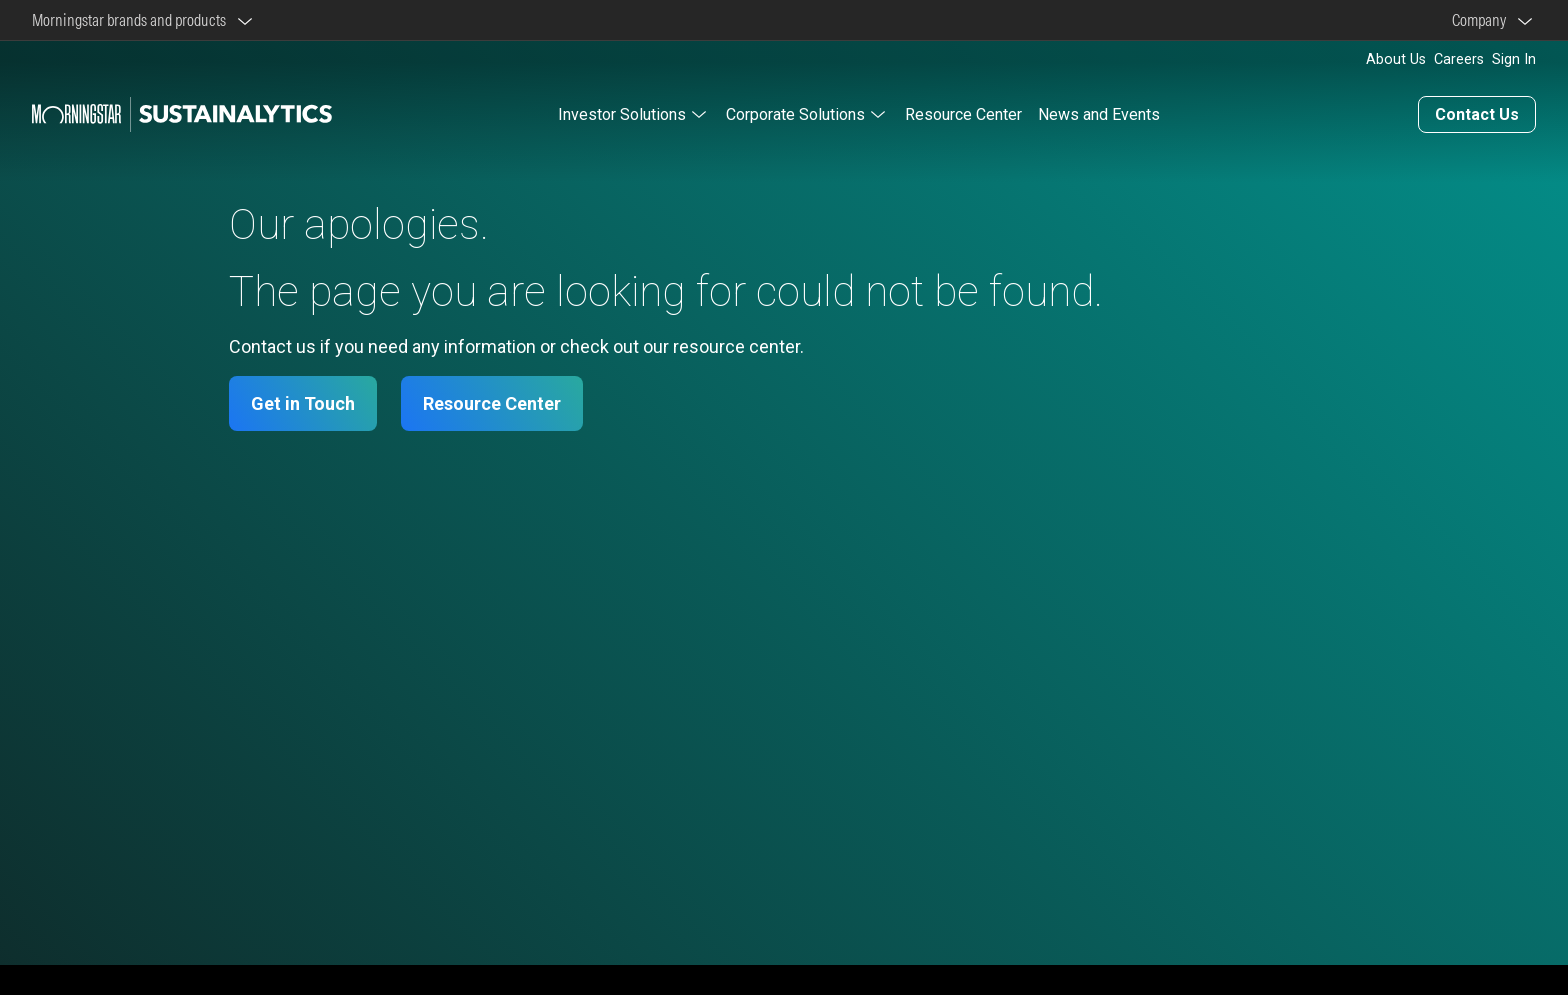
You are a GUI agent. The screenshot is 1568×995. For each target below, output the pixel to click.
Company (1482, 20)
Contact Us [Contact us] (1477, 114)
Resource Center (963, 114)
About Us (1396, 59)
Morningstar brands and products (132, 20)
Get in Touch (303, 403)
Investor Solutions (622, 114)
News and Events (1099, 114)
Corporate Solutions (795, 114)
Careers (1459, 59)
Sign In (1514, 59)
